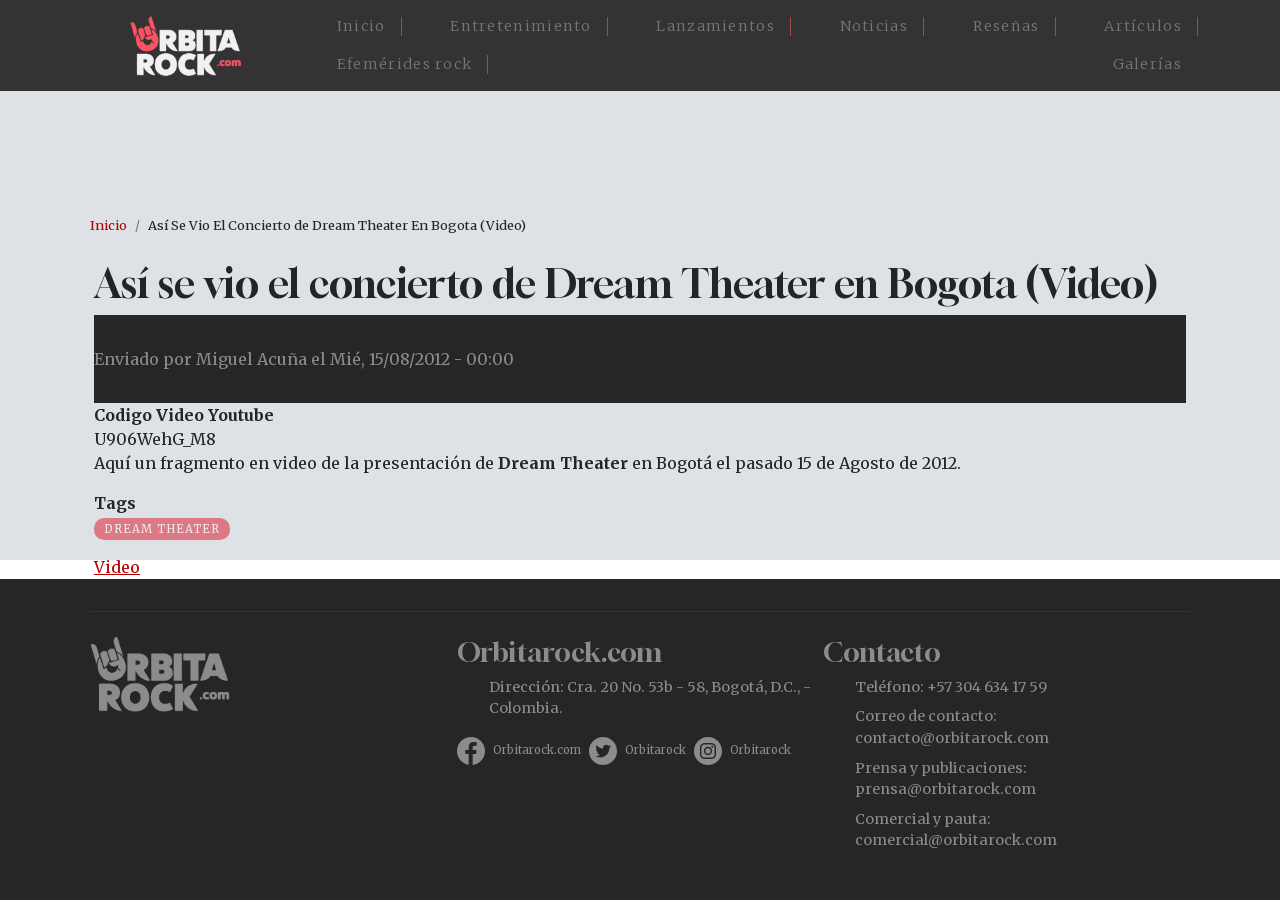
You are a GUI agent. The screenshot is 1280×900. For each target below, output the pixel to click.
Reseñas (1006, 26)
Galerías (1147, 64)
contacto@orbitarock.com (952, 738)
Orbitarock (655, 750)
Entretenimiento (521, 26)
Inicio (361, 26)
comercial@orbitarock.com (956, 840)
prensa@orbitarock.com (945, 789)
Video (117, 567)
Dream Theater (162, 529)
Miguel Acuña (251, 359)
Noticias (874, 26)
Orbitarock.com (537, 750)
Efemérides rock (405, 64)
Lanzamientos (715, 26)
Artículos (1143, 26)
